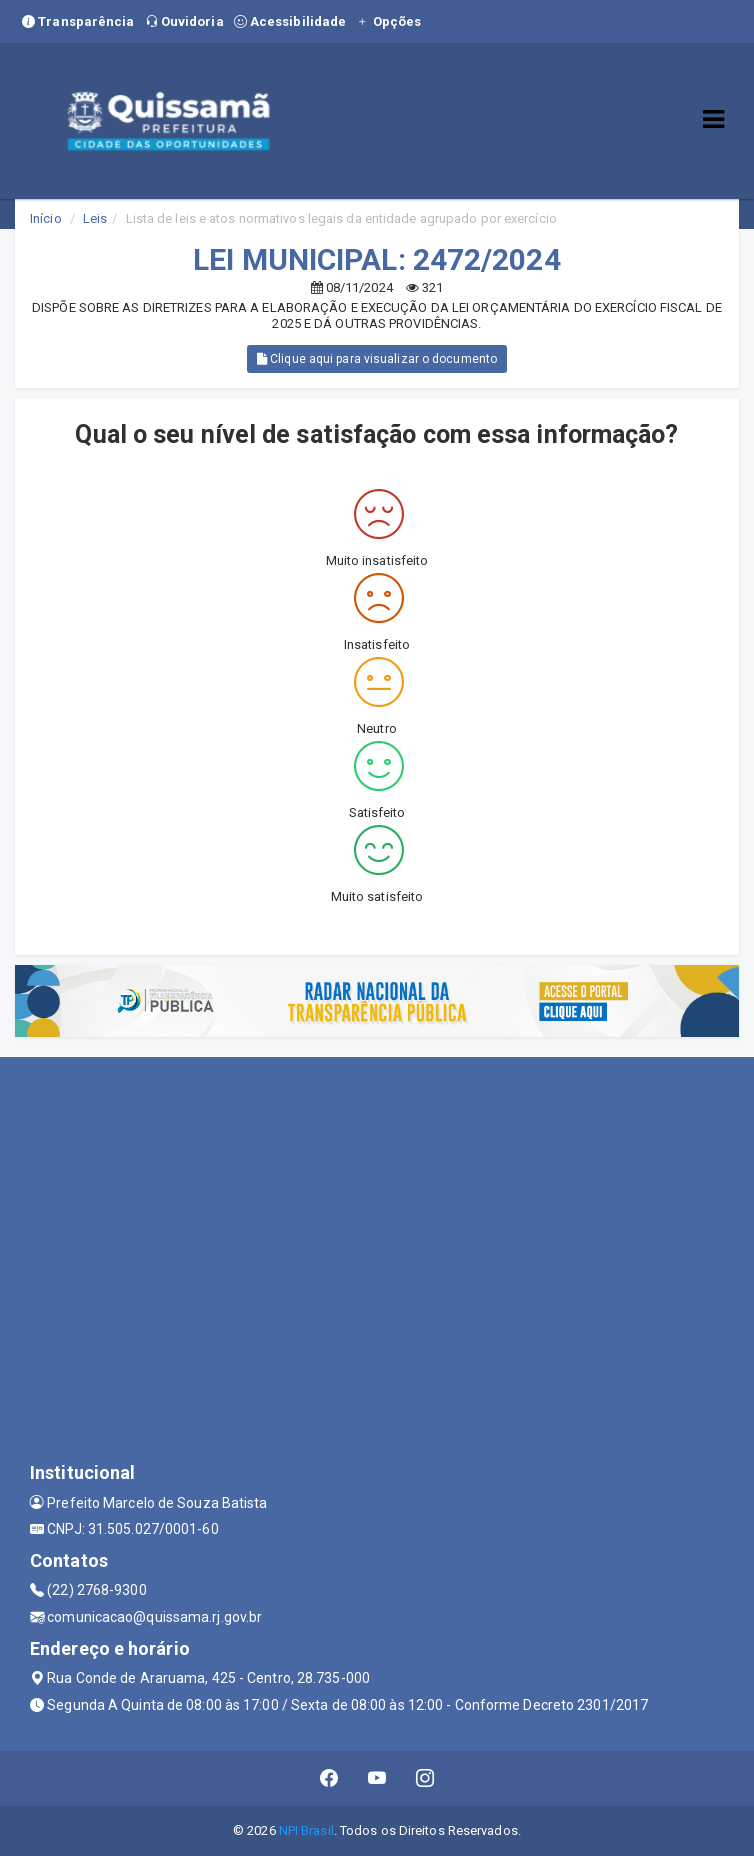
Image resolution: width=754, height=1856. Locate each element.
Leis (95, 218)
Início (46, 218)
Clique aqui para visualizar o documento (377, 359)
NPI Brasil (306, 1830)
